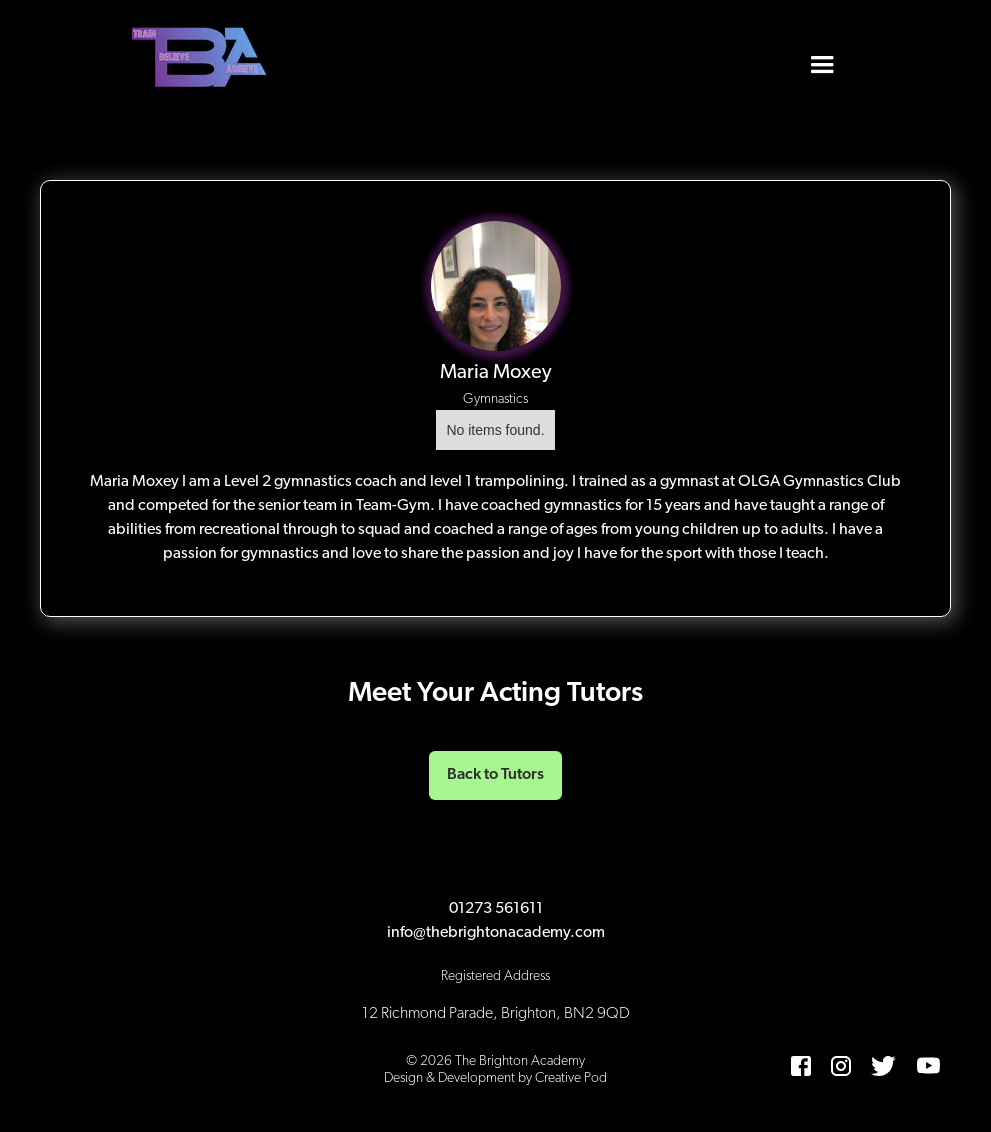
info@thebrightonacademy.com (496, 933)
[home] (202, 60)
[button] (822, 60)
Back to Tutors (495, 775)
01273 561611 (496, 909)
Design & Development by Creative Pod (495, 1078)
